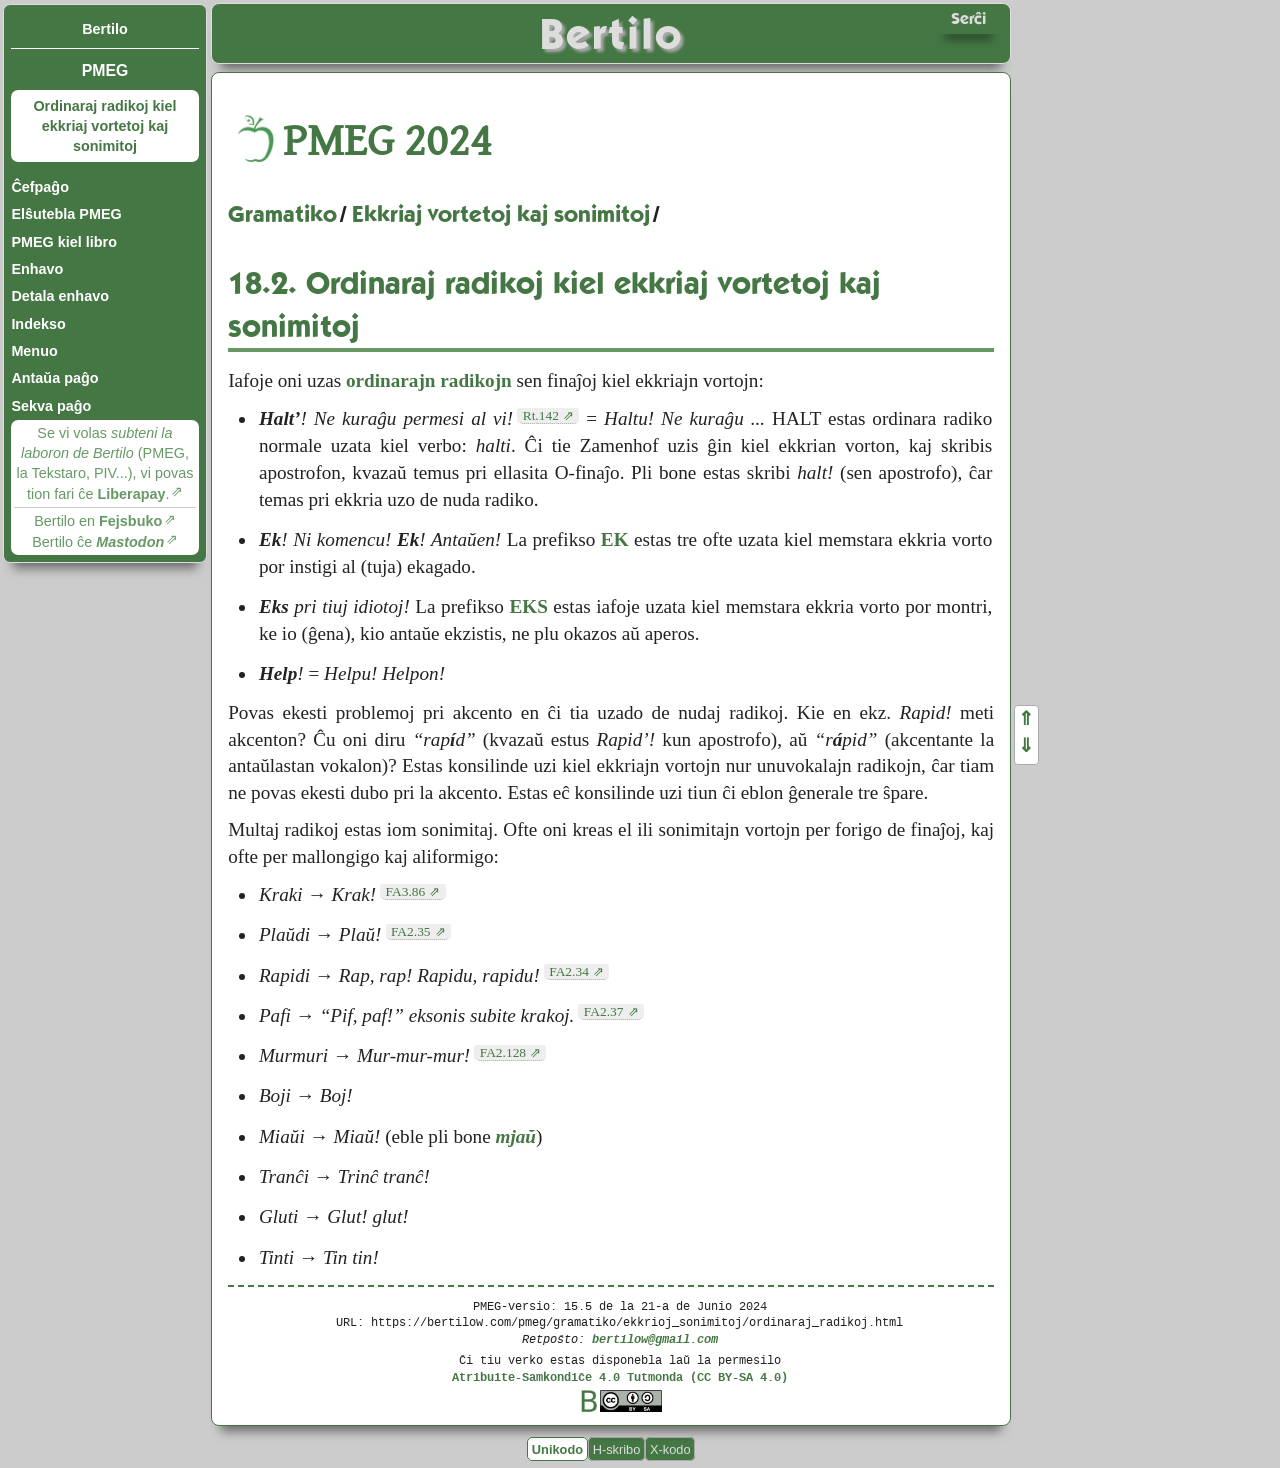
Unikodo (557, 1449)
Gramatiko (282, 214)
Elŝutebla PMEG (66, 214)
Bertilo (105, 29)
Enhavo (37, 269)
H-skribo (617, 1449)
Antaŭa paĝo (54, 378)
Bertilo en (98, 521)
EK (615, 539)
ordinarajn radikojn (429, 380)
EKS (528, 606)
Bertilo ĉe (98, 542)
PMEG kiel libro (64, 242)
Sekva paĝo (51, 406)
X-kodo (670, 1449)
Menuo (34, 351)
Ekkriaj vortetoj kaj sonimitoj (501, 214)
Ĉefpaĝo (40, 187)
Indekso (38, 324)
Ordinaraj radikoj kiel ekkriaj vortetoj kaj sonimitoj (104, 126)
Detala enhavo (60, 296)
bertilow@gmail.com (655, 1338)
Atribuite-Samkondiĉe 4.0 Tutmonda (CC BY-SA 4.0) (620, 1376)
